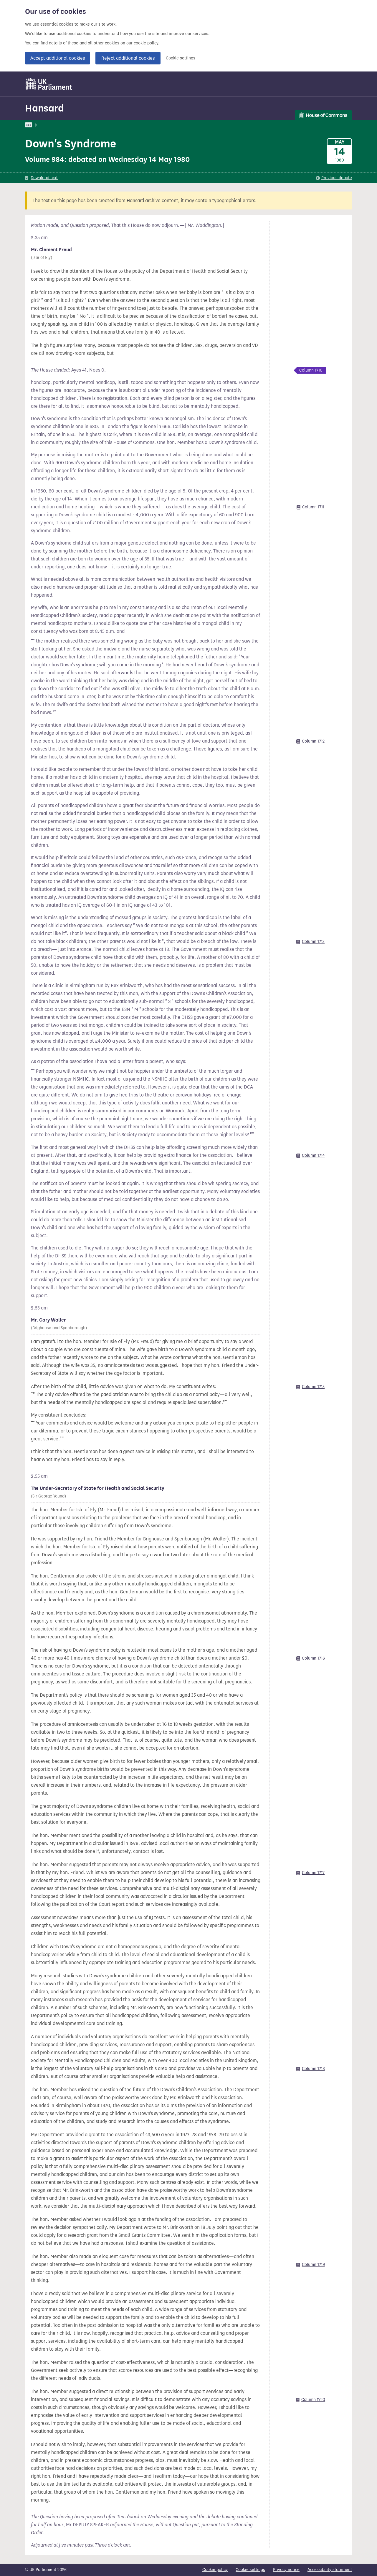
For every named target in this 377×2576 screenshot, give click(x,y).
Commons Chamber (152, 124)
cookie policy (146, 43)
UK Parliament (38, 124)
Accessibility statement (329, 2569)
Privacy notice (286, 2569)
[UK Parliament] (49, 83)
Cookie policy (215, 2569)
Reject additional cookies (128, 58)
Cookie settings (180, 58)
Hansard (44, 108)
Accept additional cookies (57, 58)
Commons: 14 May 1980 (105, 124)
